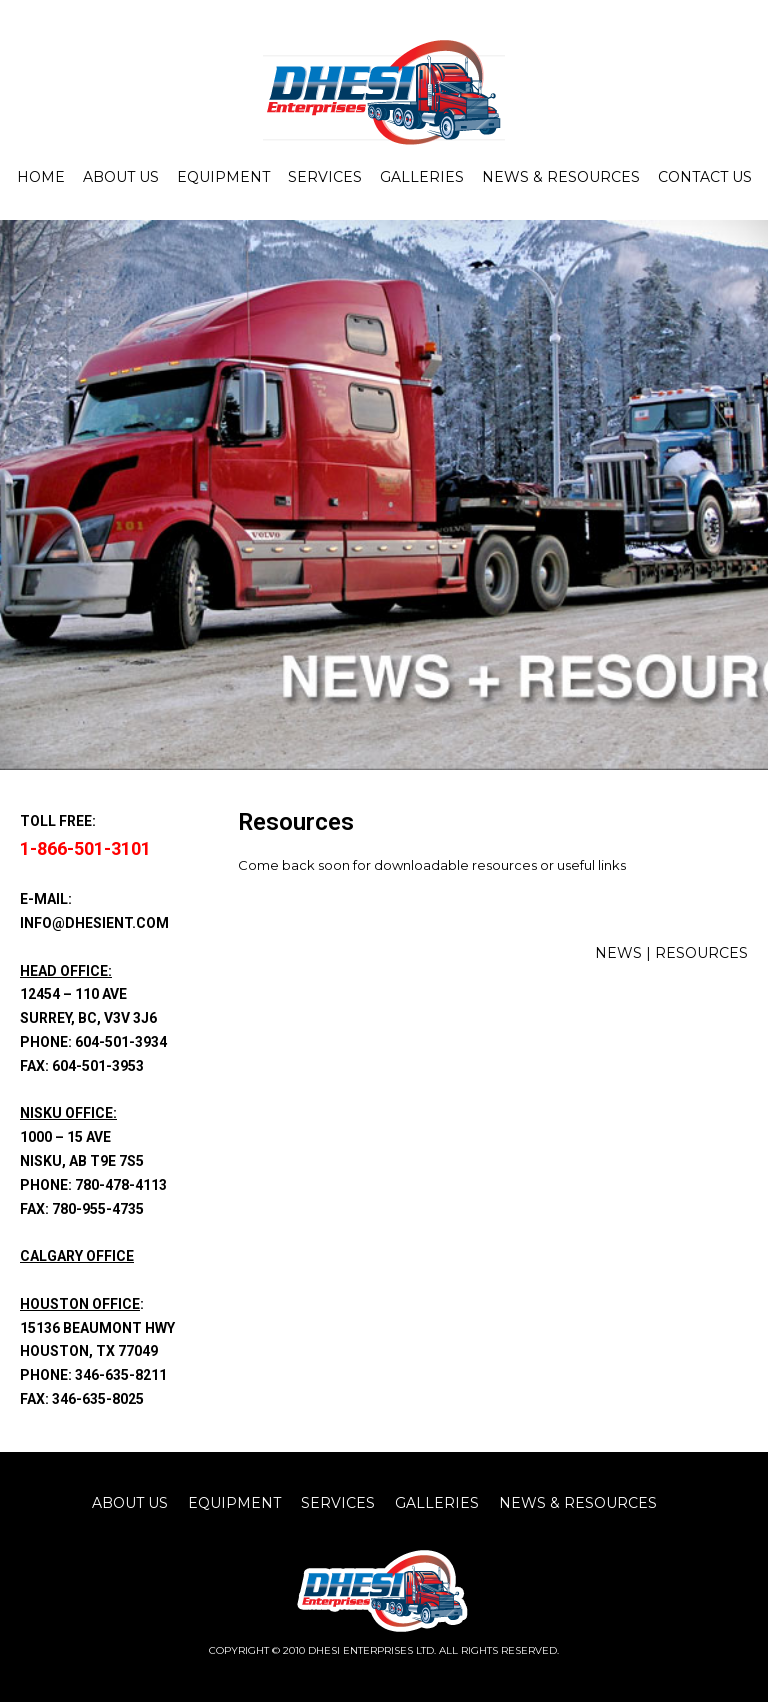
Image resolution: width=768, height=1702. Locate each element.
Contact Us (705, 177)
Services (325, 177)
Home (41, 177)
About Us (121, 177)
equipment (234, 1503)
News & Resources (561, 177)
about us (130, 1503)
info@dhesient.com (94, 923)
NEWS (618, 953)
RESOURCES (701, 953)
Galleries (422, 177)
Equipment (223, 177)
